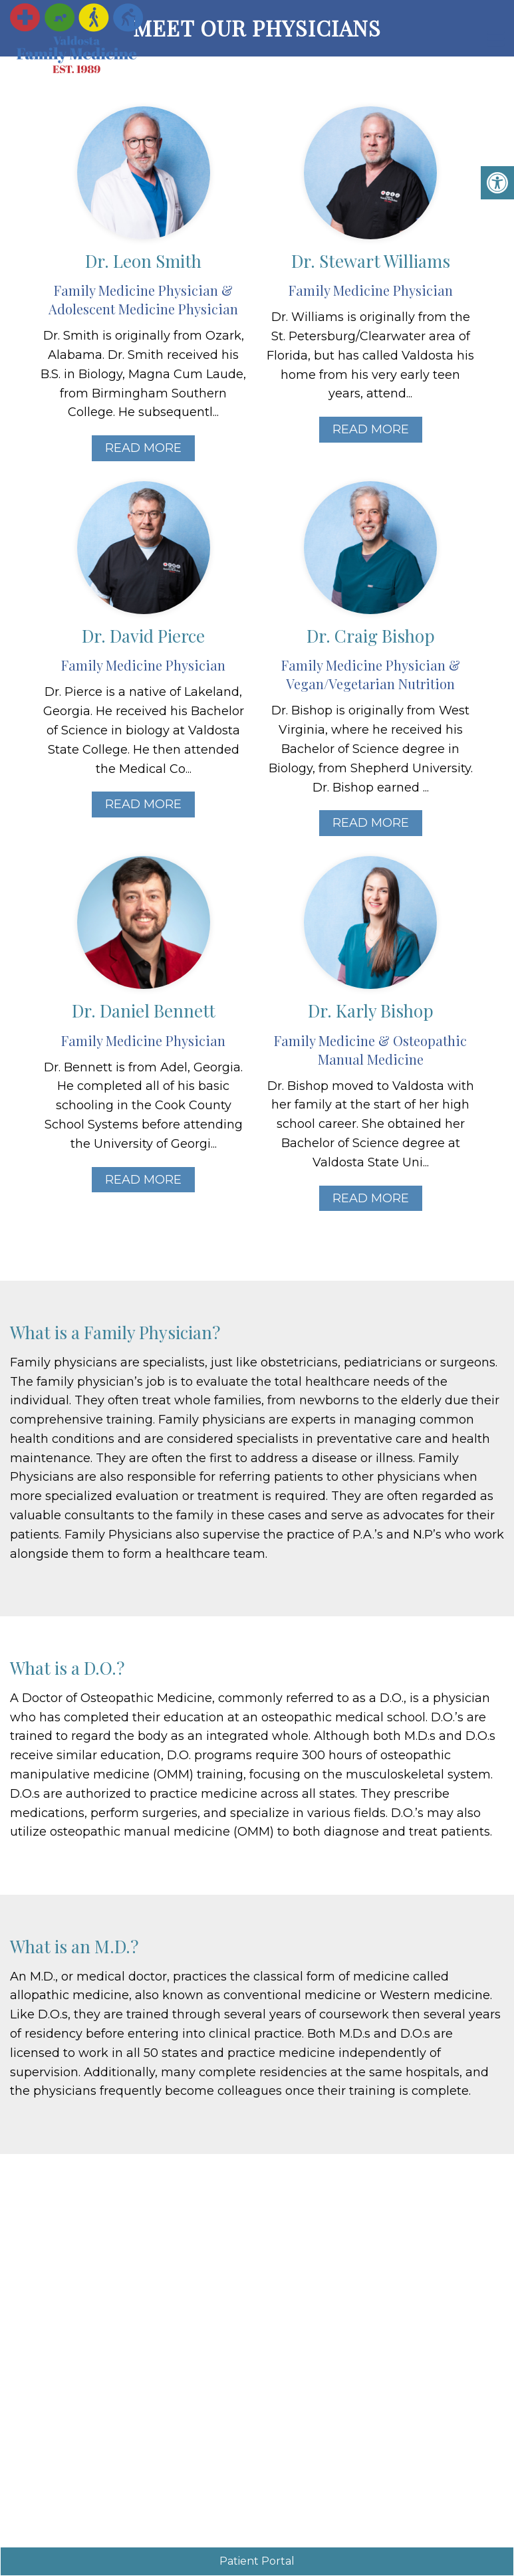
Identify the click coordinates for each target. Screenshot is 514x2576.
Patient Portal (257, 2561)
